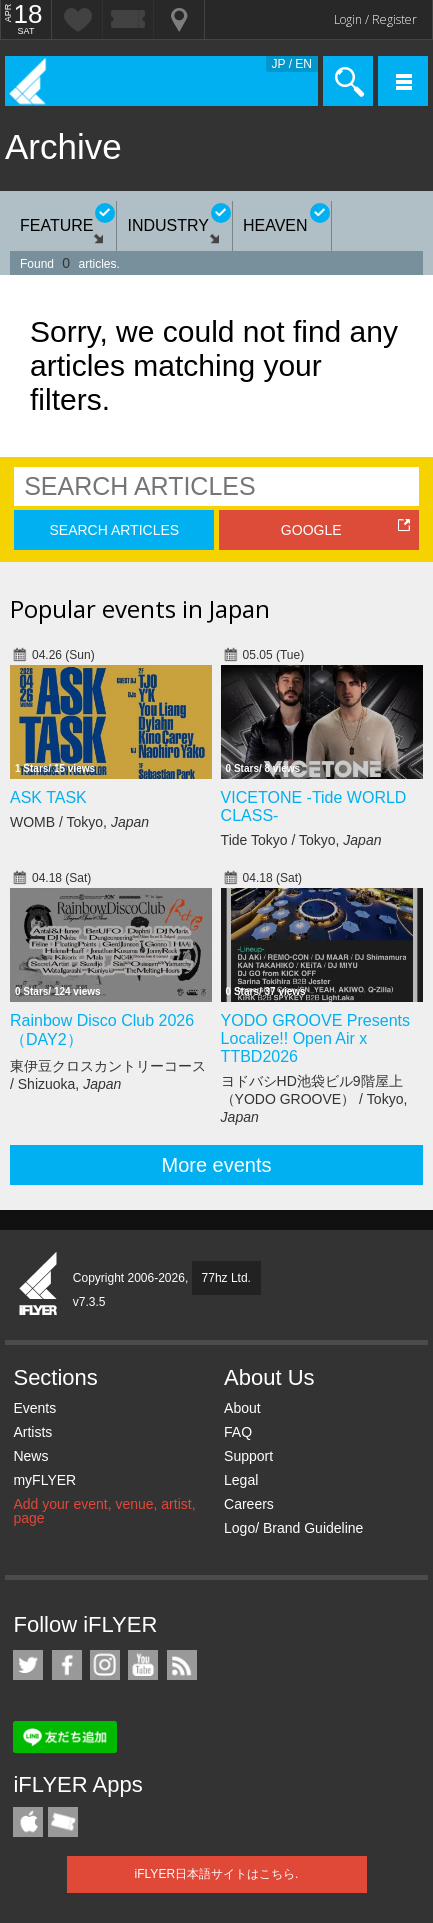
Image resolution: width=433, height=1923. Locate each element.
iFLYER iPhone (28, 1822)
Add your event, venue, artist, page (104, 1511)
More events (216, 1165)
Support (248, 1456)
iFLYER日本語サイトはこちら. (217, 1874)
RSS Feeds (182, 1665)
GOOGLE (311, 530)
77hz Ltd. (226, 1278)
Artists (32, 1432)
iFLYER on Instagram (105, 1665)
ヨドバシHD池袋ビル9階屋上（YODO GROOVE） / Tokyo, (314, 1099)
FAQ (238, 1432)
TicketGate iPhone (63, 1822)
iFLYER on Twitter (28, 1665)
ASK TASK (48, 797)
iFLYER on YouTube (143, 1665)
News (30, 1456)
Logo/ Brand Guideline (293, 1528)
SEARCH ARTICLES (114, 530)
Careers (249, 1504)
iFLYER (39, 1285)
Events (34, 1408)
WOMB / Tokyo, (79, 822)
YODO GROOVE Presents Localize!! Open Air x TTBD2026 (315, 1038)
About (242, 1408)
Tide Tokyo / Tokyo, (301, 840)
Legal (241, 1480)
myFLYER (44, 1480)
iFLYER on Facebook (67, 1665)
